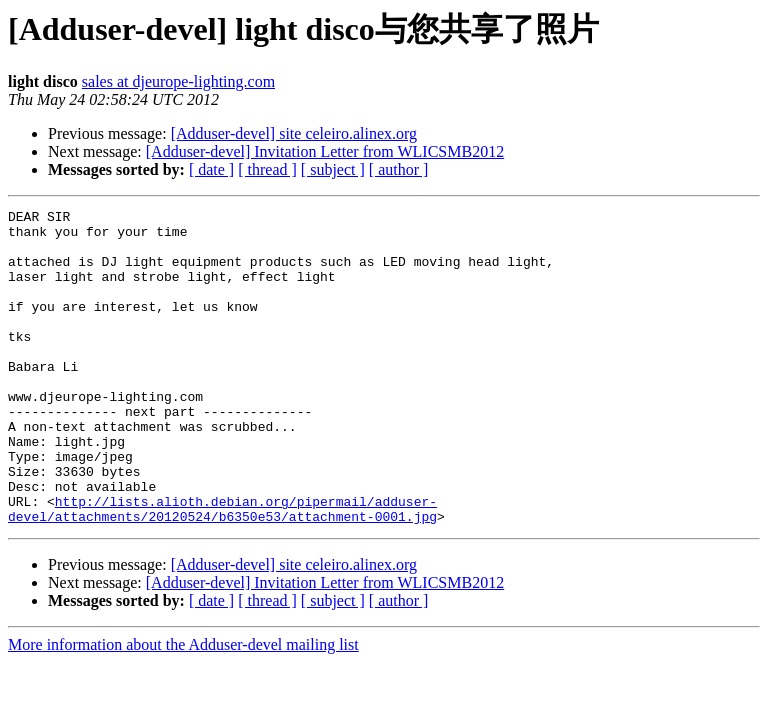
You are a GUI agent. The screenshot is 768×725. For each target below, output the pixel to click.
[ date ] (211, 169)
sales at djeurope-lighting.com (178, 81)
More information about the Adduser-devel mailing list (183, 707)
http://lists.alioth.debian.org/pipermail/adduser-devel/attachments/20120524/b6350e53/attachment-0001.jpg (222, 570)
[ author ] (399, 169)
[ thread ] (267, 169)
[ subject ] (333, 169)
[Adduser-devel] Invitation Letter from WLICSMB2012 (325, 151)
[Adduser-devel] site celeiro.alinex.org (294, 133)
